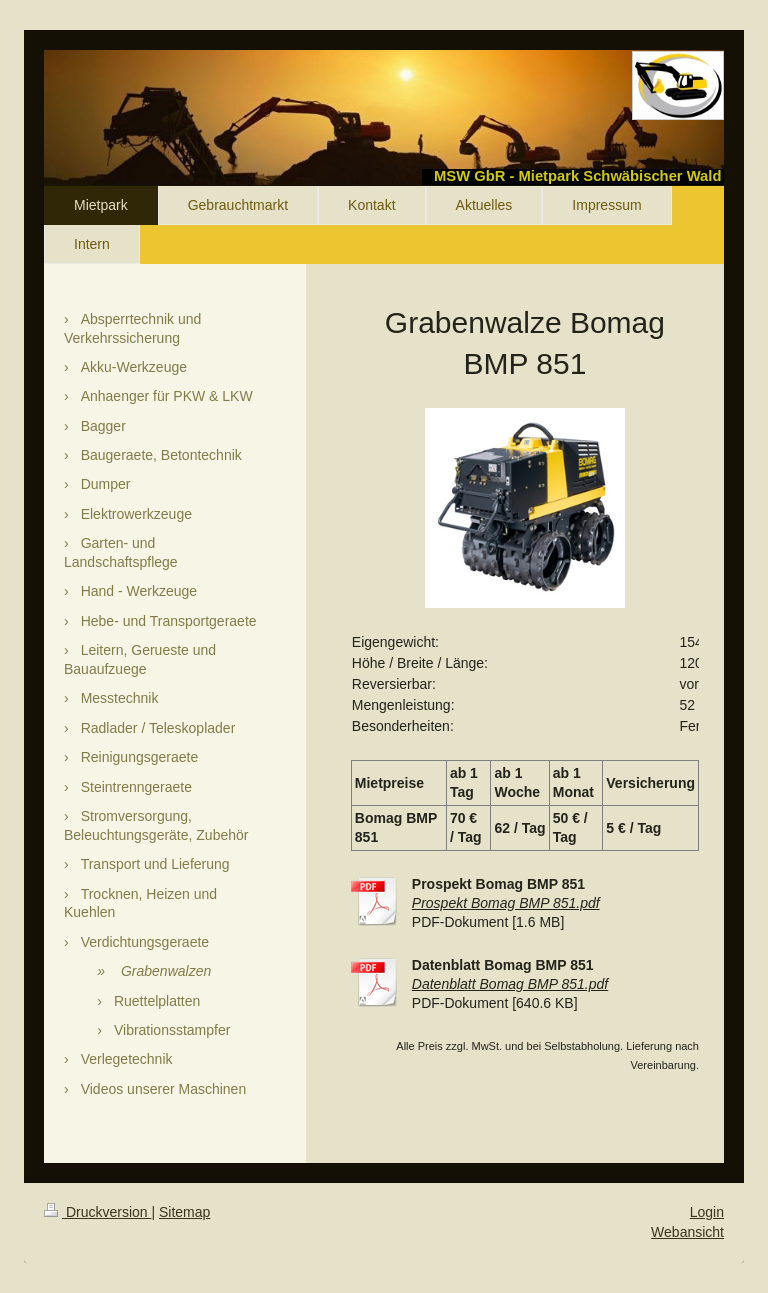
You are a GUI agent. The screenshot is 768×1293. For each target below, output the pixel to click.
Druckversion (97, 1212)
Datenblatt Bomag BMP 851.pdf (510, 984)
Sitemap (184, 1212)
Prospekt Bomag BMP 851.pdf (506, 903)
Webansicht (687, 1232)
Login (707, 1212)
